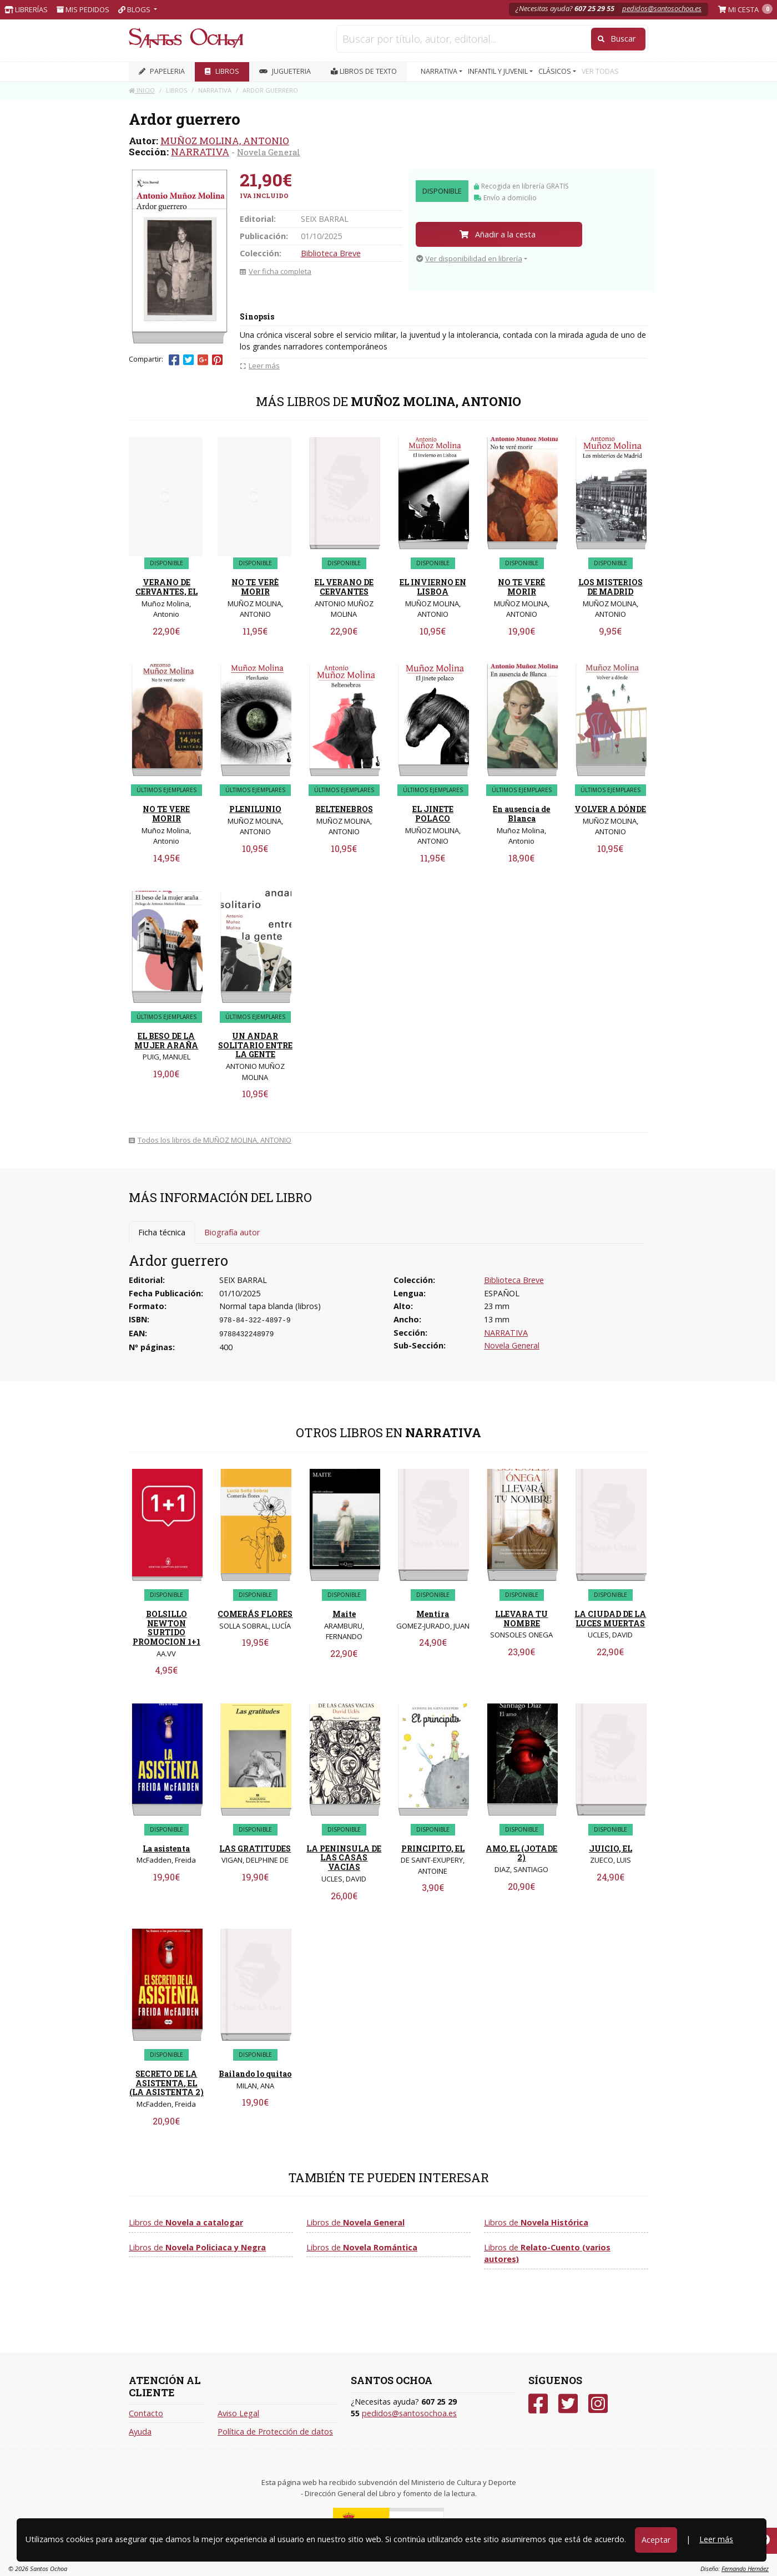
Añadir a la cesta (498, 234)
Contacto (146, 2413)
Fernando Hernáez (745, 2568)
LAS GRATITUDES (255, 1848)
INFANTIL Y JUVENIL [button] (498, 71)
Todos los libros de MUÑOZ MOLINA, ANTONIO (210, 1140)
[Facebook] (538, 2403)
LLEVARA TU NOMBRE (521, 1619)
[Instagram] (598, 2403)
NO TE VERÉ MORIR (521, 587)
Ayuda (140, 2431)
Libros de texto (364, 71)
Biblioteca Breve (331, 253)
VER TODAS (600, 71)
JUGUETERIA (285, 71)
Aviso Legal (238, 2413)
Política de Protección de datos (275, 2431)
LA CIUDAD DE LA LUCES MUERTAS (610, 1619)
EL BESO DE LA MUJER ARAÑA (166, 1041)
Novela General (268, 152)
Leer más (716, 2539)
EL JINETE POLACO (432, 814)
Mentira (432, 1614)
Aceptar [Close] (656, 2539)
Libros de (186, 2222)
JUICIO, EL (610, 1848)
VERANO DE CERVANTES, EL (166, 587)
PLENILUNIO (255, 809)
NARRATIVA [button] (440, 71)
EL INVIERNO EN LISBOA (433, 587)
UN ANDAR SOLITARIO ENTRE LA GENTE (255, 1045)
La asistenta (166, 1848)
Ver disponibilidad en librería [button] (469, 258)
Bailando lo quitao (255, 2073)
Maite (344, 1614)
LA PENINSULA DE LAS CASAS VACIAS (343, 1858)
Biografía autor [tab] (232, 1232)
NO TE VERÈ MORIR (255, 587)
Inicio (142, 90)
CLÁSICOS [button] (555, 71)
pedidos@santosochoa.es (662, 8)
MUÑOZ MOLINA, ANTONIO (224, 140)
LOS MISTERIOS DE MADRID (610, 587)
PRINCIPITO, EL (433, 1848)
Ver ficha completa (275, 271)
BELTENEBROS (344, 809)
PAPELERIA (162, 71)
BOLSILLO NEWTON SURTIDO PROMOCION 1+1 (166, 1628)
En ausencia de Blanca (521, 814)
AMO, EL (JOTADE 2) (521, 1853)
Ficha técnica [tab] (161, 1232)
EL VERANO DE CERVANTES (344, 587)
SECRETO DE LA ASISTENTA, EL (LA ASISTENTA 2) (166, 2083)
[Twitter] (568, 2403)
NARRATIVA (200, 151)
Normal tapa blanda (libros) (270, 1306)
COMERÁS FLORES (255, 1614)
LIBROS (222, 71)
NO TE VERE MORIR (166, 814)
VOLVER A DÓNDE (610, 809)
